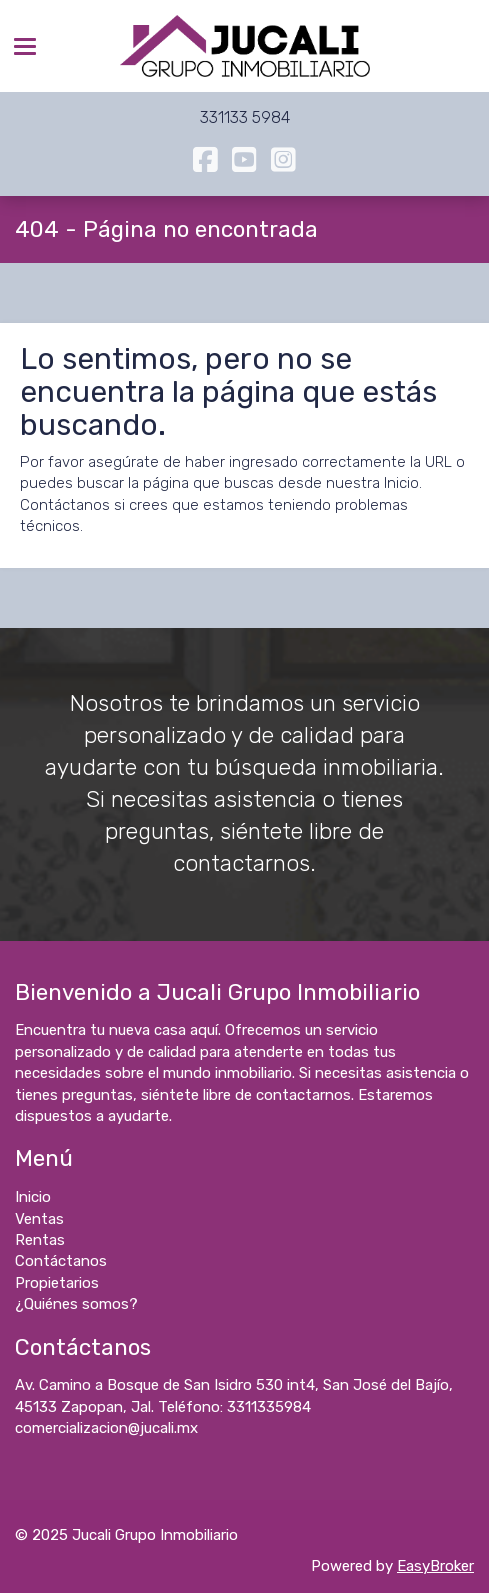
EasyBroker (435, 1566)
